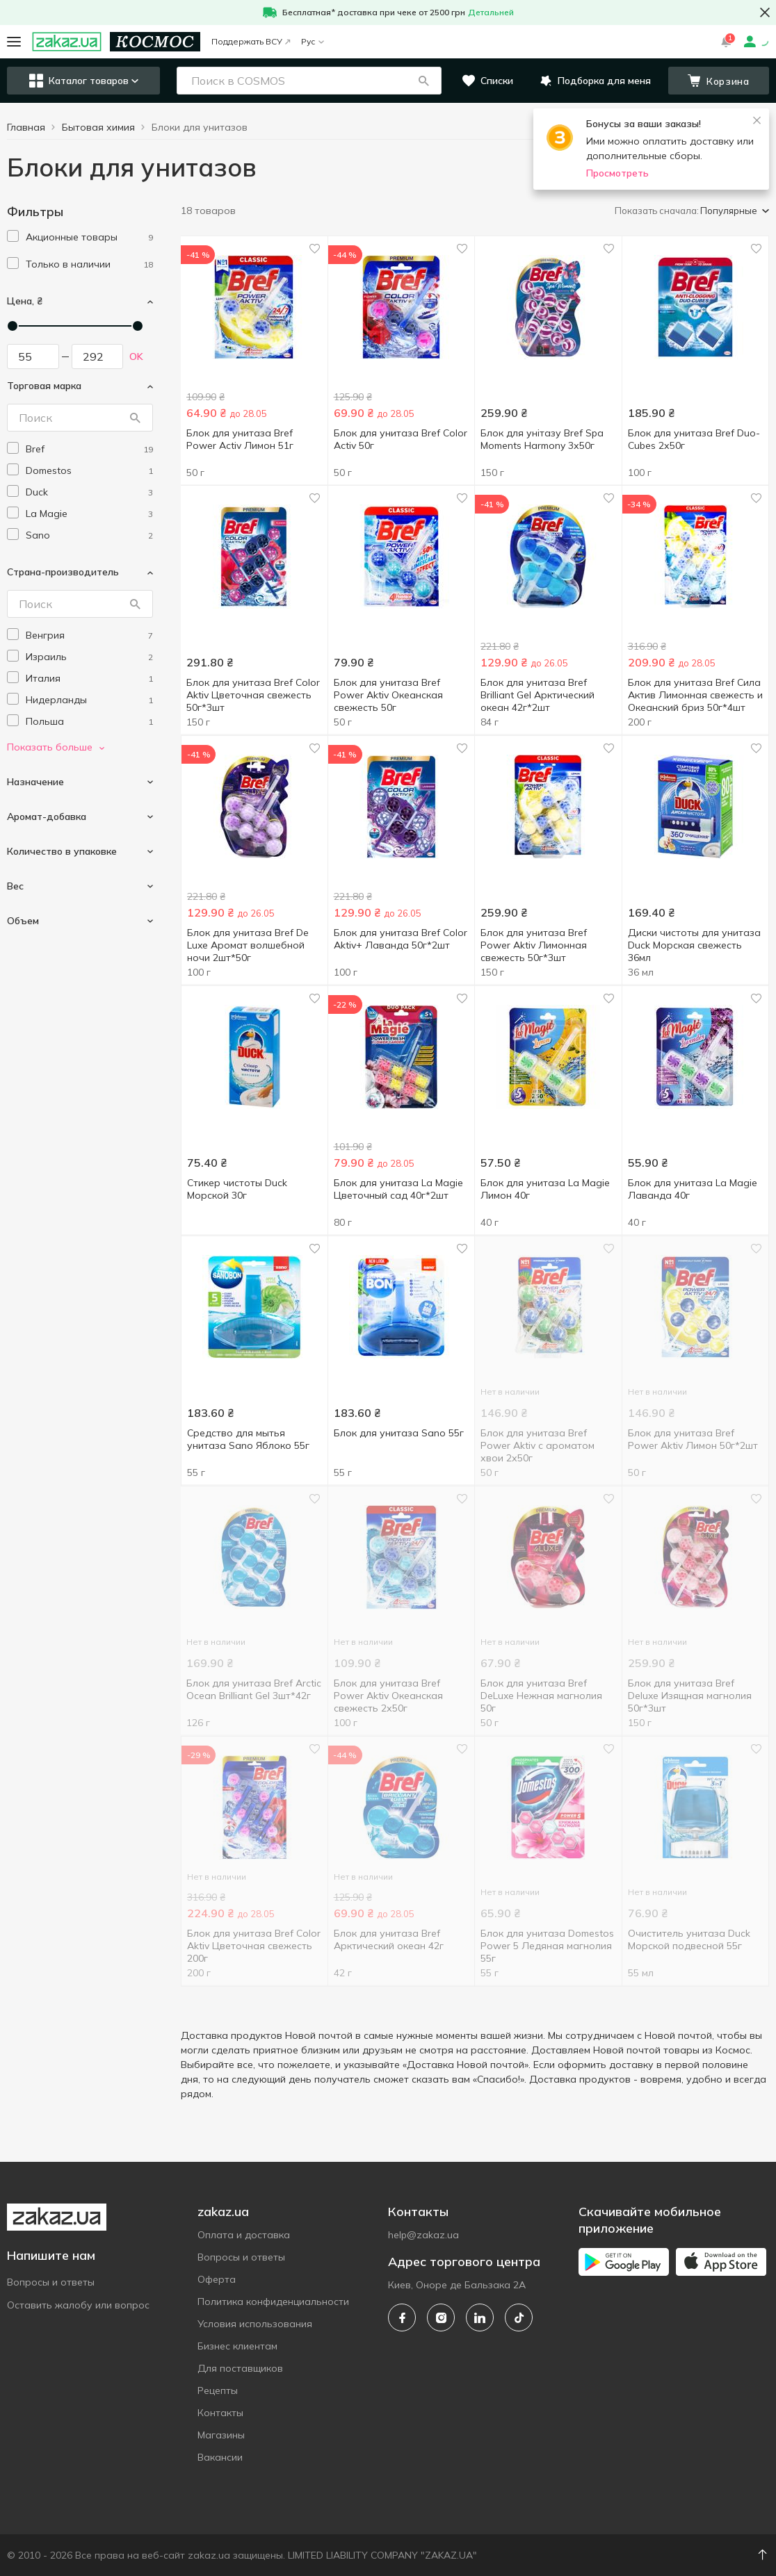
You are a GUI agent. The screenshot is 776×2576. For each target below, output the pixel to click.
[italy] (89, 678)
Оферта (216, 2279)
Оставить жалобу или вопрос (78, 2305)
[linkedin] (480, 2317)
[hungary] (89, 635)
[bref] (89, 449)
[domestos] (89, 470)
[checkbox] (13, 236)
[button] (423, 81)
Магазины (221, 2435)
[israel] (89, 657)
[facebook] (402, 2317)
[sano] (89, 535)
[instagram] (441, 2317)
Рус (312, 41)
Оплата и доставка (243, 2235)
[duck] (89, 492)
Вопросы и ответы (51, 2282)
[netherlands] (89, 700)
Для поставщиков (240, 2368)
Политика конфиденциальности (273, 2301)
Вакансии (220, 2457)
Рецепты (217, 2390)
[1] (89, 237)
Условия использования (254, 2323)
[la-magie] (89, 514)
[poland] (89, 721)
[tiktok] (519, 2317)
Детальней (491, 12)
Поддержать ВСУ (250, 41)
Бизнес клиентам (237, 2346)
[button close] (765, 12)
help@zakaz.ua (423, 2235)
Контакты (220, 2412)
